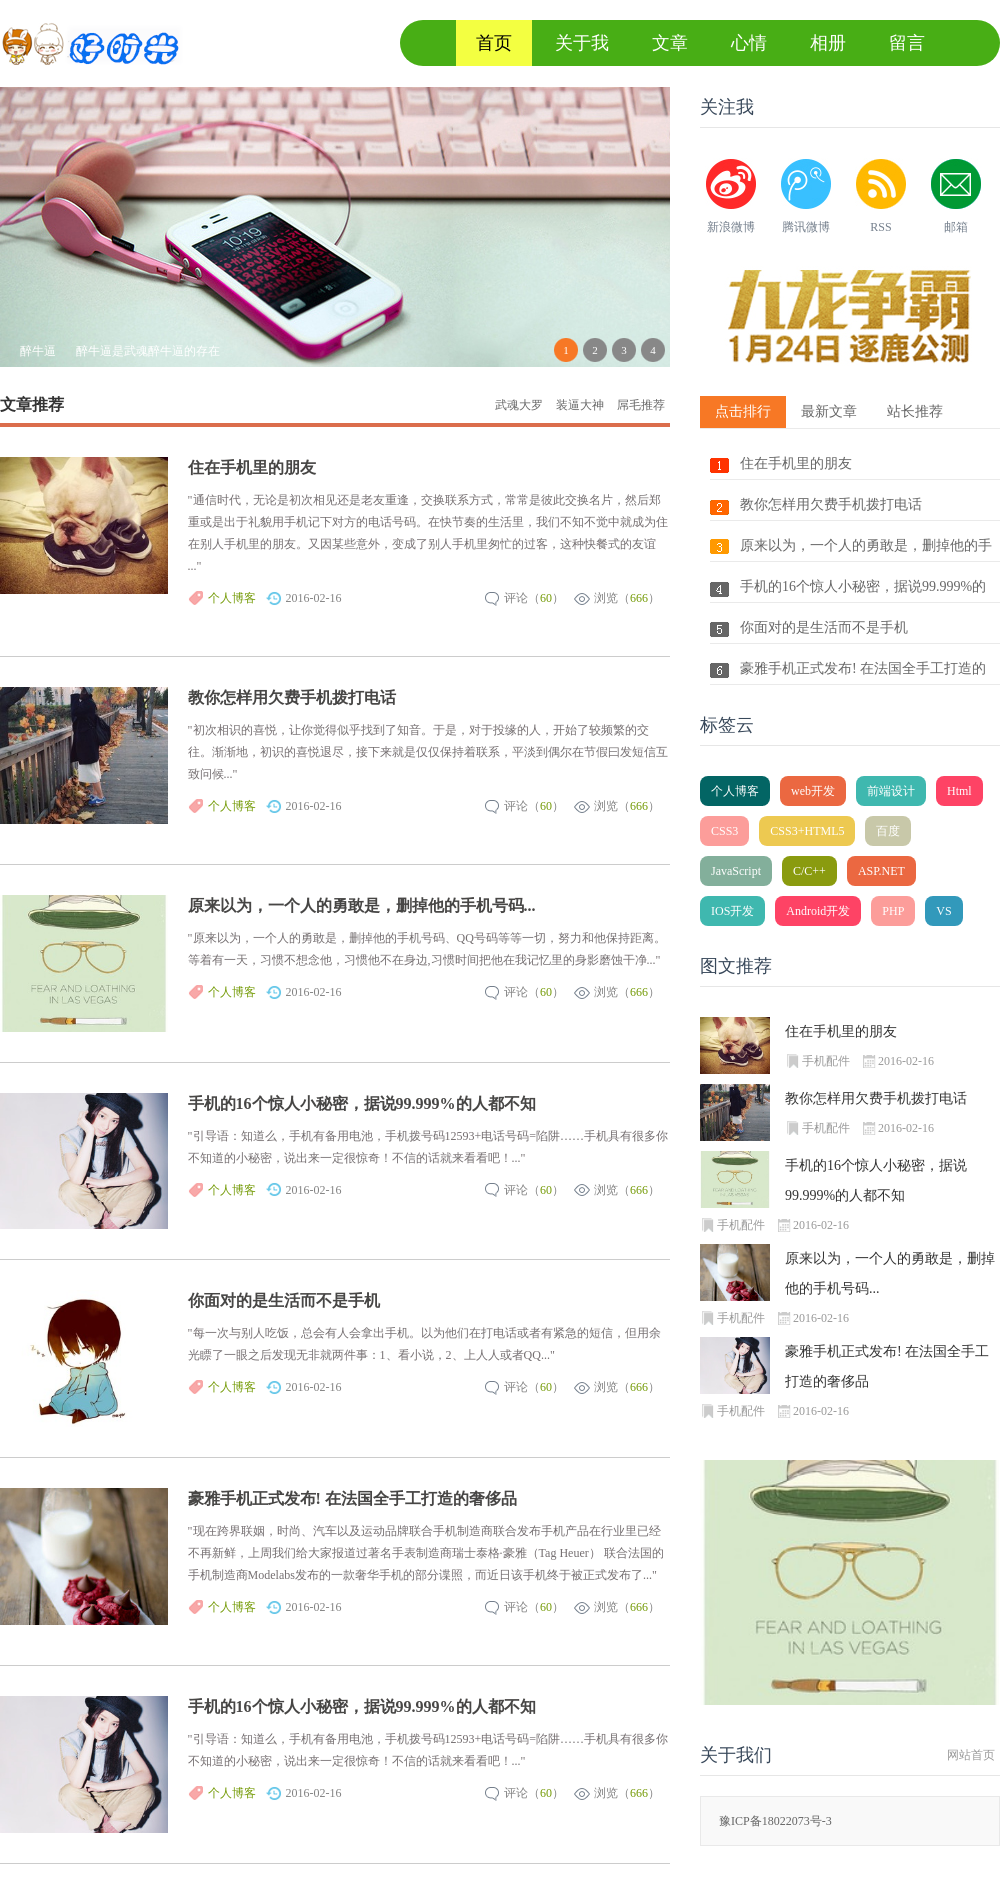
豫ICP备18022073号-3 (775, 1821)
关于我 (582, 43)
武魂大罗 (519, 405)
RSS (880, 227)
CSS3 (724, 831)
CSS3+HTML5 (807, 831)
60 (546, 598)
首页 (494, 43)
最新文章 (829, 411)
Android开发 (818, 911)
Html (959, 791)
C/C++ (809, 871)
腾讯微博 (806, 227)
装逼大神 (580, 405)
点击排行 (743, 411)
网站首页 (971, 1755)
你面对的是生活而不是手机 (284, 1300)
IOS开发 (732, 911)
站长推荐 (915, 411)
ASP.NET (881, 871)
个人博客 (232, 598)
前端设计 (891, 791)
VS (943, 911)
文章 (670, 43)
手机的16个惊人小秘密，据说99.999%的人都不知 (362, 1103)
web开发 (813, 791)
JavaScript (736, 871)
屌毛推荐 (641, 405)
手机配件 (826, 1061)
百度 (888, 831)
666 (639, 598)
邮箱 (956, 227)
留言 (907, 43)
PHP (893, 911)
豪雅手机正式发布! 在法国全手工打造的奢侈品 (352, 1498)
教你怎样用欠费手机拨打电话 (292, 697)
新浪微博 (731, 227)
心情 (749, 43)
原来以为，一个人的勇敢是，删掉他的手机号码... (362, 905)
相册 (828, 43)
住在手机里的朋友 (252, 467)
